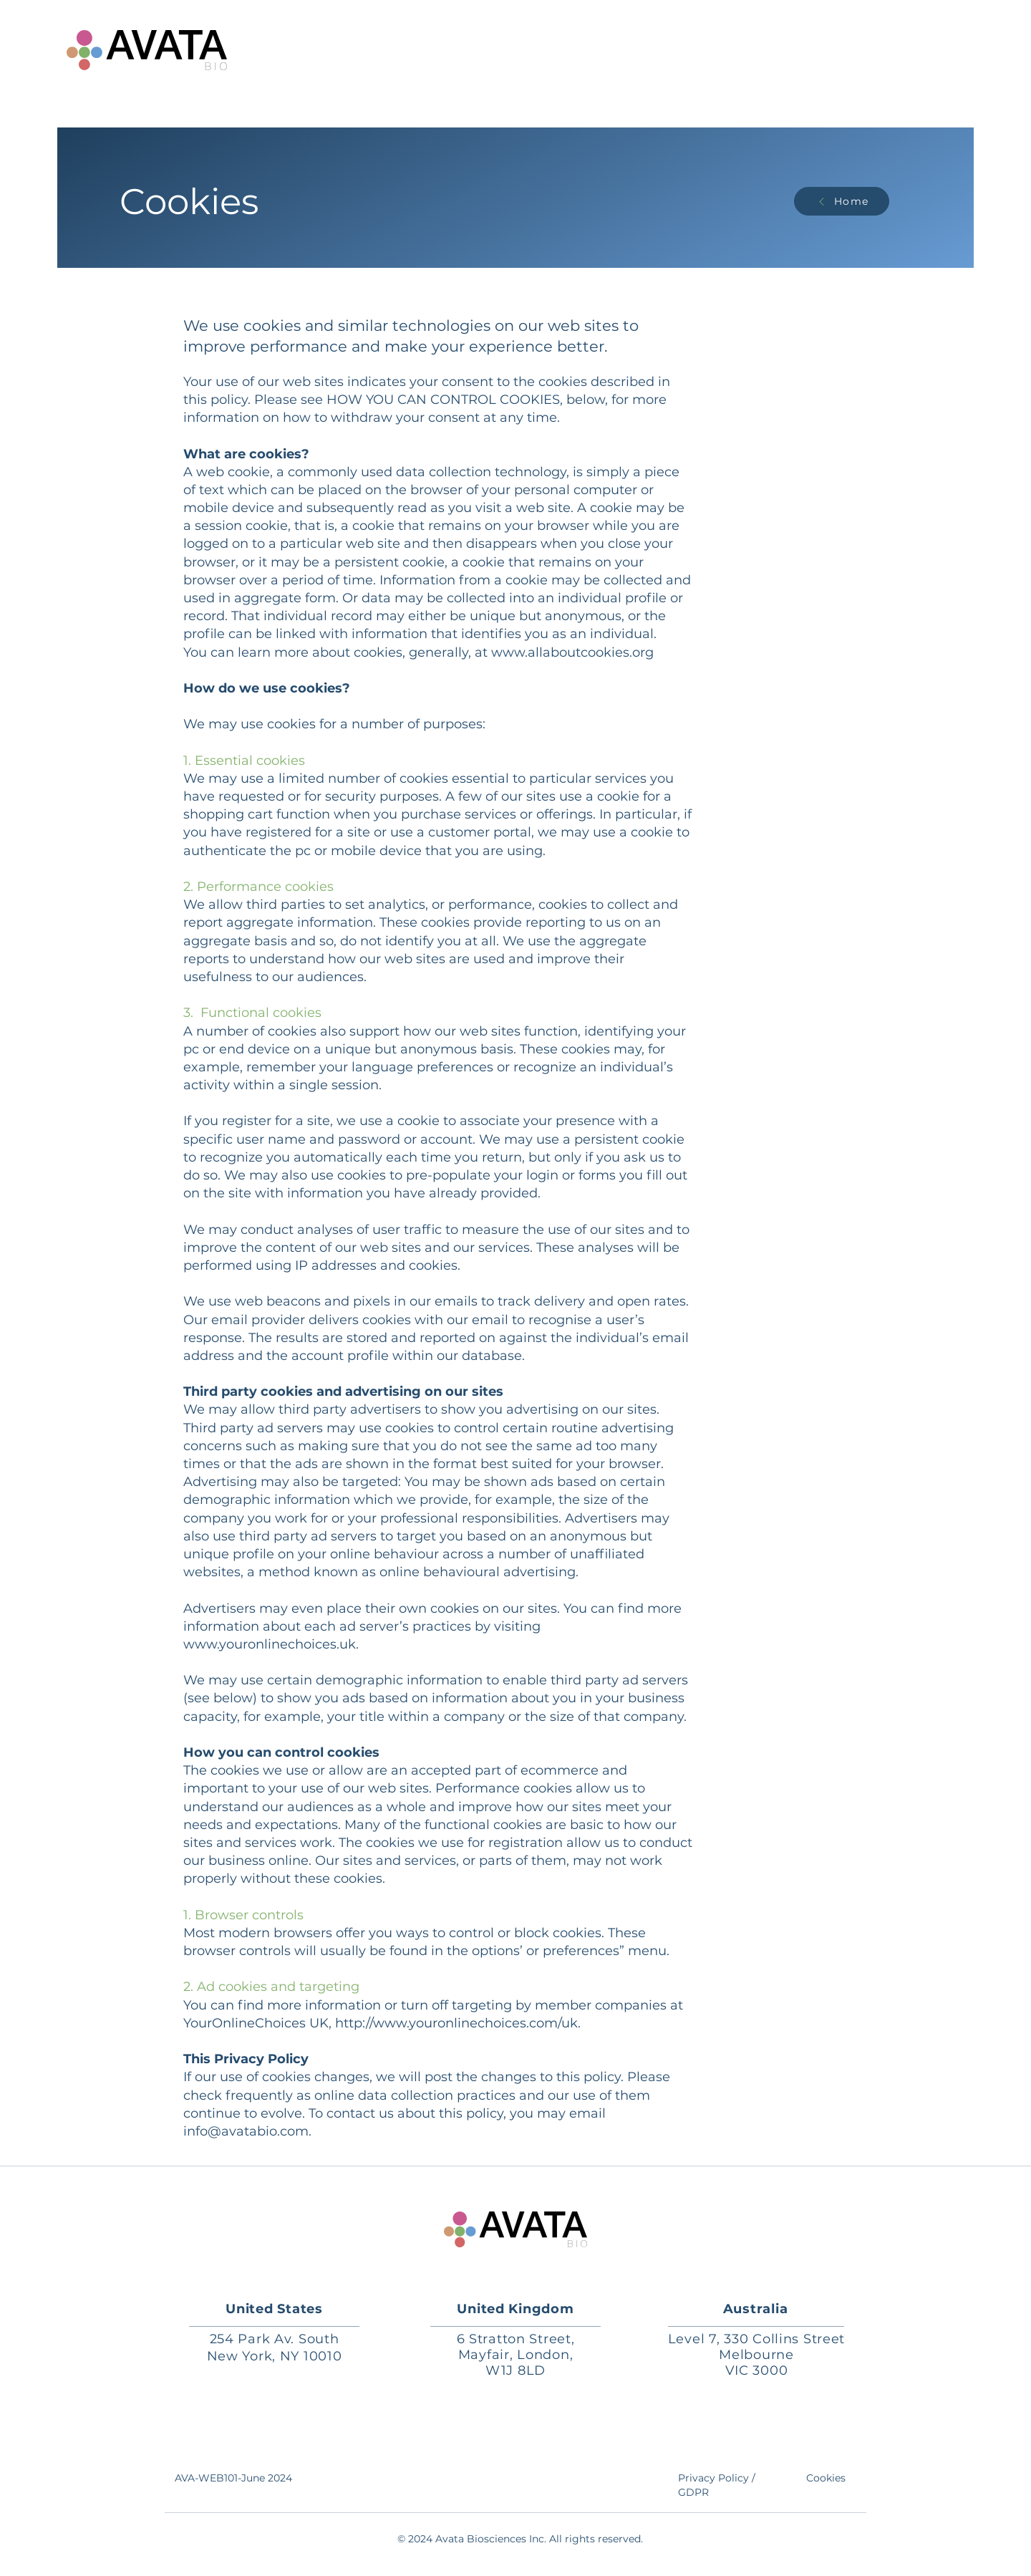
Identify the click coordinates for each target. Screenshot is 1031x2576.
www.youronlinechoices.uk (269, 1644)
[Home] (841, 201)
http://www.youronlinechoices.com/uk (456, 2023)
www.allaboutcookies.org (572, 652)
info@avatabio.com (246, 2131)
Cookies (826, 2477)
